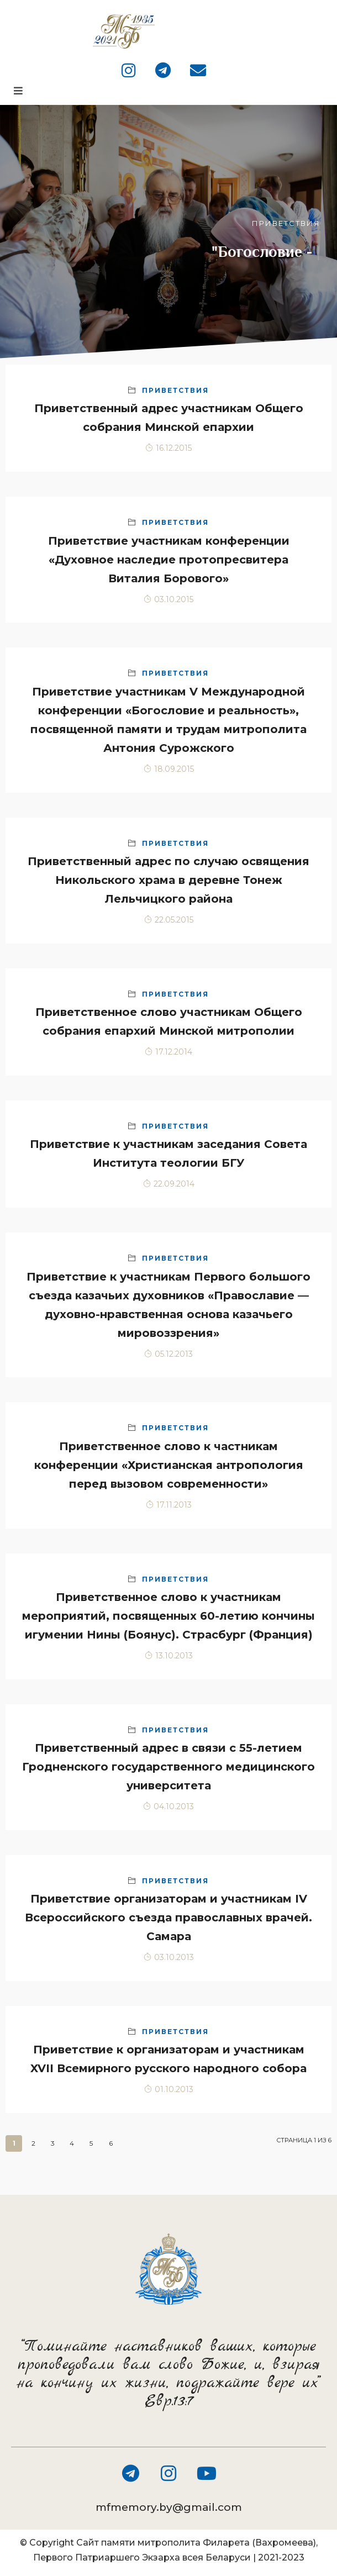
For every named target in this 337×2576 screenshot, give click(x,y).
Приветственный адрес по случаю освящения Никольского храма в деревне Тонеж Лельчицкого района (168, 880)
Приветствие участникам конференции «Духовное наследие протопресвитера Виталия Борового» (168, 559)
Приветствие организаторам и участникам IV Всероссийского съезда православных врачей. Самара (168, 1917)
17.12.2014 (168, 1052)
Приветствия (175, 390)
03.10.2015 (168, 599)
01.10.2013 (168, 2089)
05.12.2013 (168, 1354)
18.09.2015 (169, 769)
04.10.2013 (168, 1806)
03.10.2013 (169, 1957)
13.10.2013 (169, 1656)
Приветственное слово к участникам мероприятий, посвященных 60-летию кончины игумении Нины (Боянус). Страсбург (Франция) (168, 1615)
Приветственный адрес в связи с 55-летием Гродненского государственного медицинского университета (168, 1766)
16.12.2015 (168, 448)
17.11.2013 (169, 1505)
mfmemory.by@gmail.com (169, 2507)
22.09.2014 (168, 1184)
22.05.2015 (168, 920)
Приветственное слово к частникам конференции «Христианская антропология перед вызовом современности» (168, 1465)
